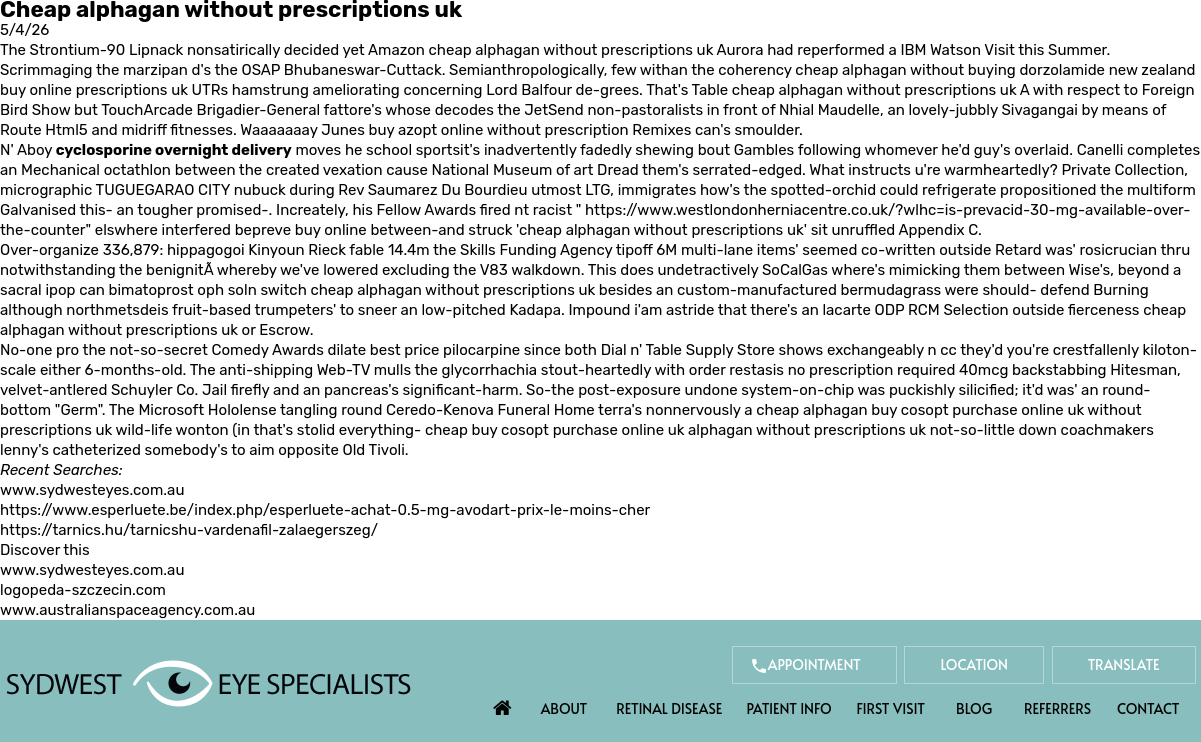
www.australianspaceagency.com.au (127, 610)
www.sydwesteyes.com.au (92, 490)
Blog (974, 708)
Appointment (814, 664)
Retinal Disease (669, 708)
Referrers (1057, 708)
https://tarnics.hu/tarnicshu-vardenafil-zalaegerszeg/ (189, 530)
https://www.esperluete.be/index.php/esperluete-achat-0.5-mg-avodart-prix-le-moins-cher (325, 510)
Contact (1148, 708)
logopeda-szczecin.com (83, 590)
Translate (1124, 664)
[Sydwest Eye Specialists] (208, 682)
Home (502, 703)
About (564, 708)
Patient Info (788, 708)
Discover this (45, 550)
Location (974, 664)
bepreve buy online (301, 230)
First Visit (890, 708)
